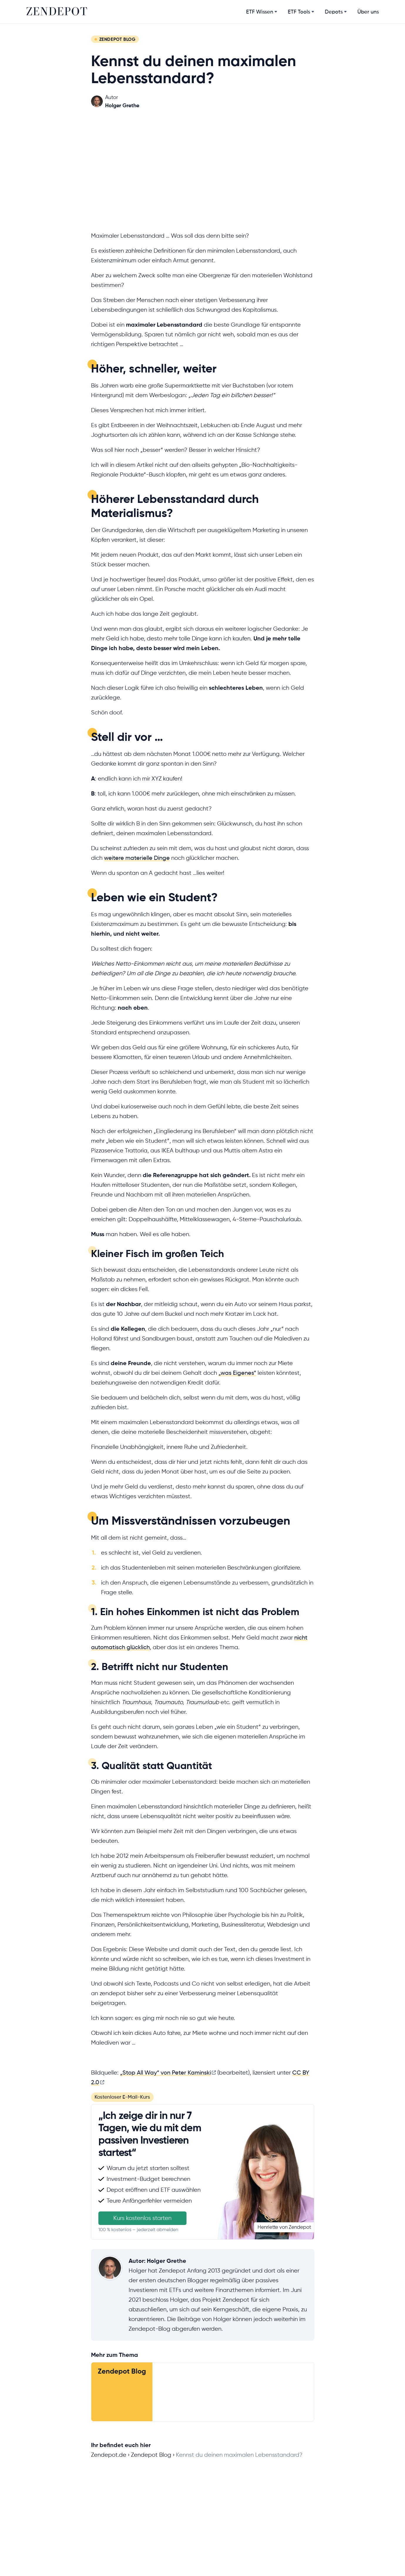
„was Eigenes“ (237, 1373)
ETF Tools (299, 12)
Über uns (368, 12)
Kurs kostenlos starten (142, 2218)
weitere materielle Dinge (137, 858)
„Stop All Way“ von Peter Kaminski (165, 2072)
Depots (334, 12)
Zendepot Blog (122, 2371)
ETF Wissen (259, 12)
